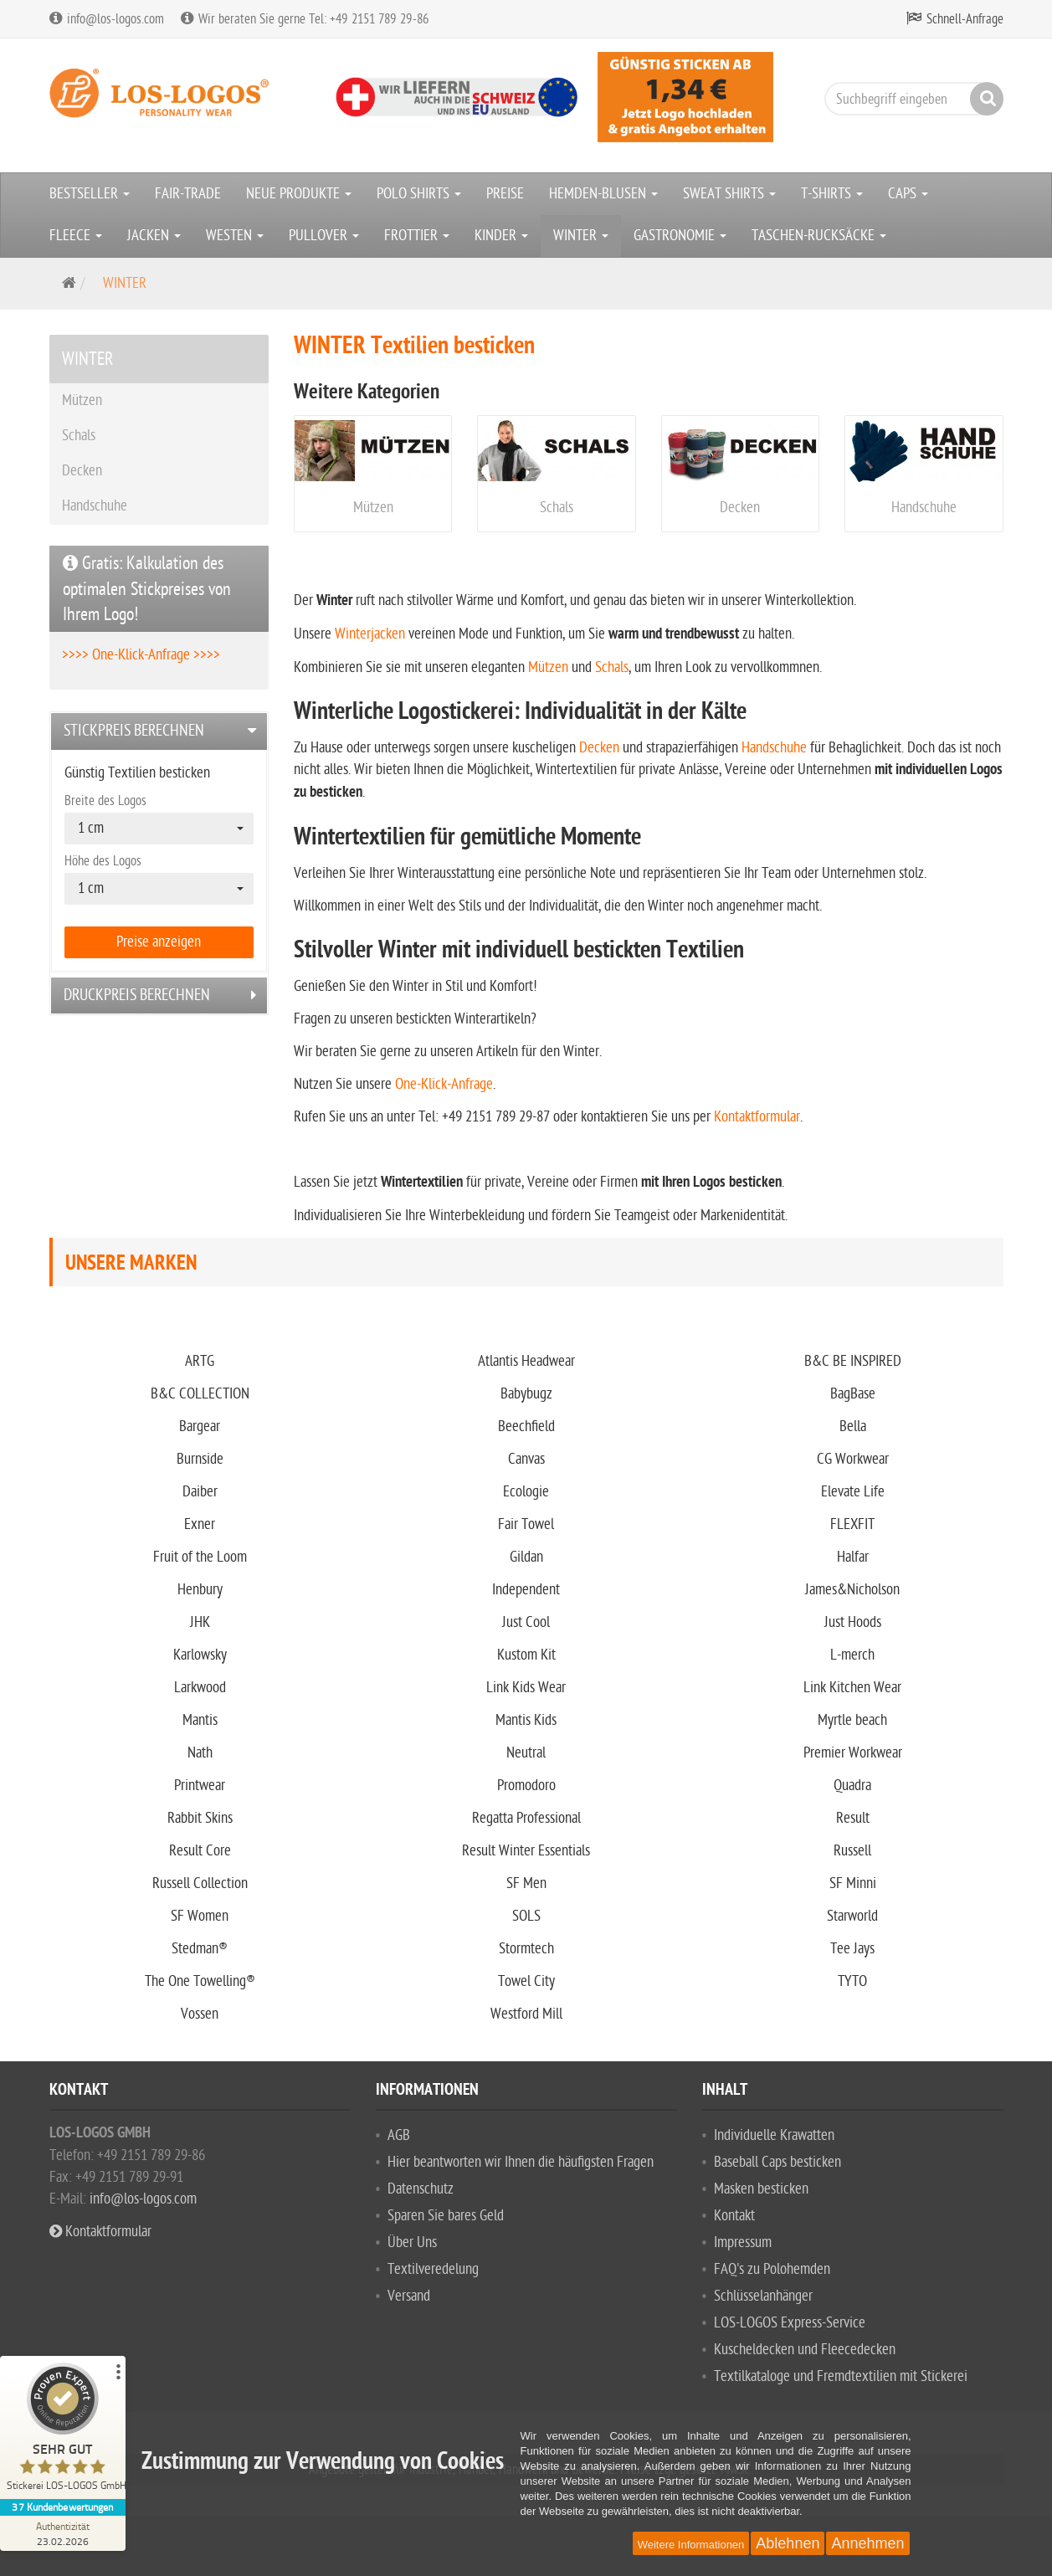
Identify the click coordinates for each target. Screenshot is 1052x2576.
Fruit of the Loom (200, 1557)
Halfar (853, 1557)
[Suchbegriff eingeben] (909, 98)
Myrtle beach (852, 1720)
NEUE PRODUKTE (299, 194)
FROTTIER (416, 235)
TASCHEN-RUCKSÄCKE (819, 235)
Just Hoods (852, 1622)
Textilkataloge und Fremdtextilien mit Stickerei (840, 2376)
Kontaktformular (757, 1117)
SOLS (526, 1916)
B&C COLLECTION (200, 1394)
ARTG (199, 1361)
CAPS (908, 194)
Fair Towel (526, 1524)
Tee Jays (852, 1949)
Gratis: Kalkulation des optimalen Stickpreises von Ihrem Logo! (147, 588)
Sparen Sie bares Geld (445, 2215)
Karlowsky (200, 1655)
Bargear (199, 1426)
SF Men (526, 1883)
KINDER (501, 235)
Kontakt (734, 2215)
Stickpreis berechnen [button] (134, 730)
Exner (199, 1524)
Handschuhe (924, 507)
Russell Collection (200, 1883)
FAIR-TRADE (188, 194)
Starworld (852, 1916)
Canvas (526, 1459)
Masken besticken (761, 2189)
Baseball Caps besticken (777, 2162)
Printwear (199, 1785)
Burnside (200, 1459)
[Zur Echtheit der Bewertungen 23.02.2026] (63, 2533)
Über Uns (412, 2242)
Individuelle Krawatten (774, 2135)
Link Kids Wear (526, 1687)
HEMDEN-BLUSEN (603, 194)
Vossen (199, 2014)
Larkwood (200, 1687)
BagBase (852, 1394)
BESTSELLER (89, 194)
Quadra (852, 1785)
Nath (200, 1753)
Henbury (200, 1589)
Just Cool (526, 1622)
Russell (852, 1851)
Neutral (526, 1753)
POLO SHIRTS (419, 194)
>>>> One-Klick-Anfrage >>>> (141, 655)
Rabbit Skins (200, 1818)
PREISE (505, 194)
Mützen (373, 507)
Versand (408, 2296)
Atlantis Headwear (526, 1361)
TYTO (852, 1981)
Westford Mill (526, 2014)
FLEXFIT (852, 1524)
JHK (200, 1622)
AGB (398, 2135)
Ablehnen (787, 2543)
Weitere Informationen (691, 2544)
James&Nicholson (852, 1589)
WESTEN (235, 235)
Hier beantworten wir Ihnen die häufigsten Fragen (520, 2162)
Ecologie (526, 1492)
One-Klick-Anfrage (444, 1084)
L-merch (852, 1655)
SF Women (199, 1916)
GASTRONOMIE (680, 235)
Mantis (200, 1720)
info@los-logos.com (141, 2199)
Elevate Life (853, 1492)
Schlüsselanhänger (763, 2296)
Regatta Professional (526, 1818)
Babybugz (526, 1394)
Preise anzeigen (158, 942)
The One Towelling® (200, 1981)
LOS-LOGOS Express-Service (789, 2323)
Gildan (526, 1557)
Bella (852, 1426)
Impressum (743, 2242)
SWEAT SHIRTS (729, 194)
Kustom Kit (526, 1655)
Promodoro (526, 1785)
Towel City (526, 1981)
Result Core (200, 1851)
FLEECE (75, 235)
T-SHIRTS (832, 194)
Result (853, 1818)
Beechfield (526, 1426)
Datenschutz (420, 2189)
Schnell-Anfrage (964, 19)
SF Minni (852, 1883)
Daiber (200, 1492)
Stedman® (200, 1949)
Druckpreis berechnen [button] (137, 995)
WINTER (580, 235)
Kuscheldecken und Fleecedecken (804, 2349)
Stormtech (526, 1949)
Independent (526, 1589)
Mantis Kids (526, 1720)
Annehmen (867, 2543)
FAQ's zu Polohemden (772, 2269)
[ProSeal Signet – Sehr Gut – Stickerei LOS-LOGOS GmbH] (63, 2431)
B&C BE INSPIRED (852, 1361)
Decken (740, 507)
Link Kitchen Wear (852, 1687)
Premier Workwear (852, 1753)
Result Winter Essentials (526, 1851)
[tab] (159, 731)
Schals (556, 507)
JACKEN (154, 235)
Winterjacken (370, 634)
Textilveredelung (433, 2269)
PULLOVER (324, 235)
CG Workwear (853, 1459)
